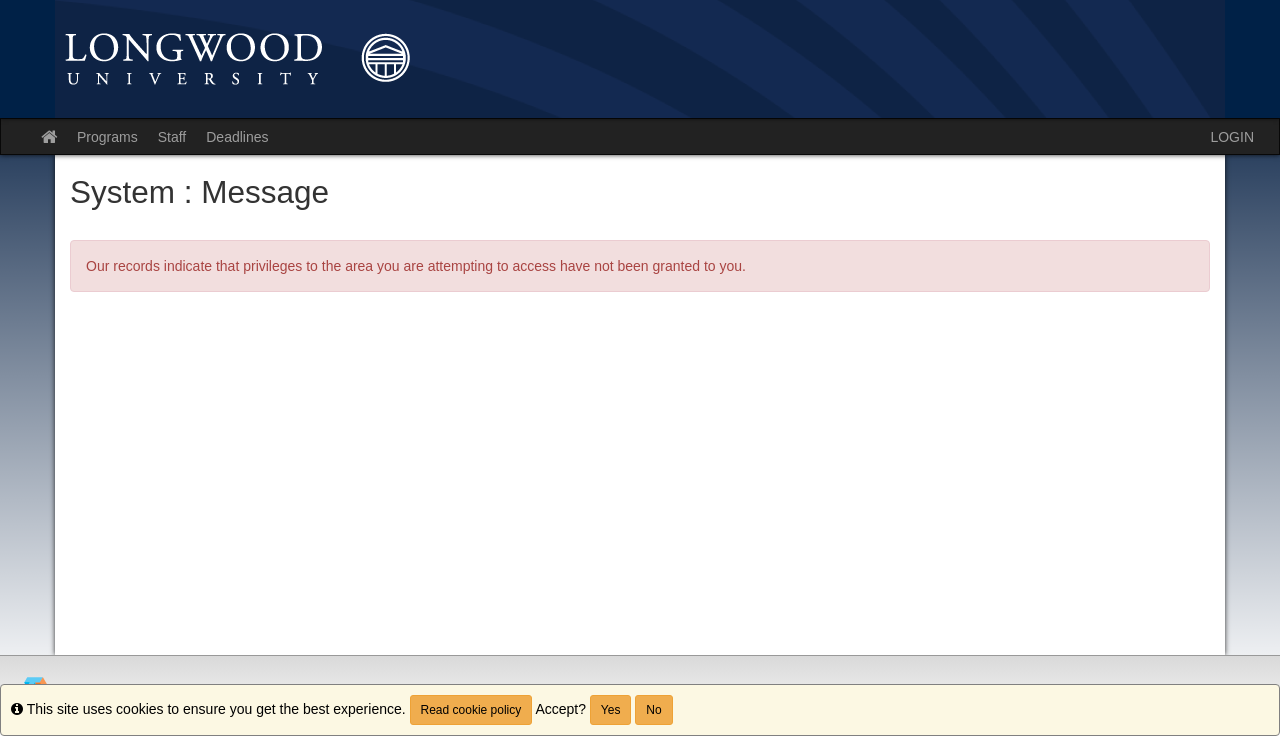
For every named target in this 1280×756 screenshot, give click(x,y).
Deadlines (237, 137)
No (653, 710)
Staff (172, 137)
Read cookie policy (471, 710)
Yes (611, 710)
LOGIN (1232, 137)
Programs (107, 137)
